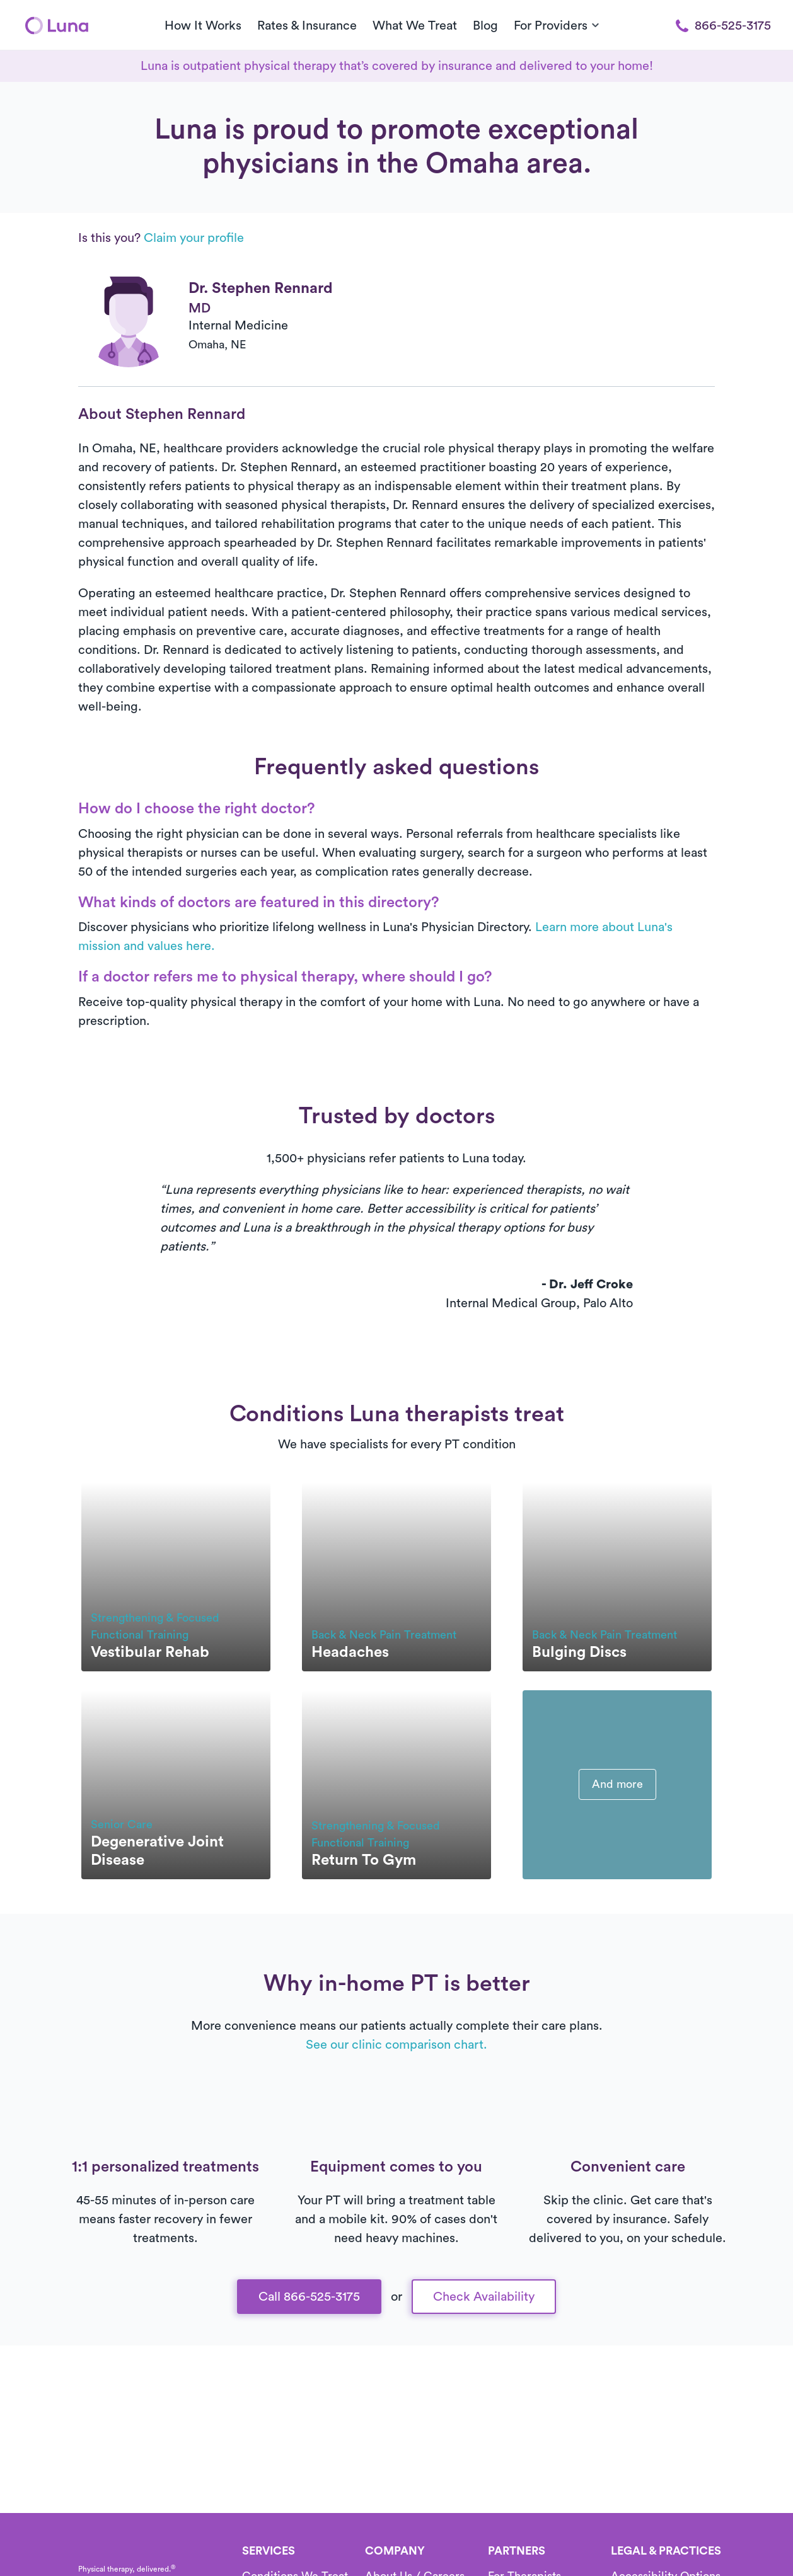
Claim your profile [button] (194, 238)
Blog (485, 26)
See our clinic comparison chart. (396, 2045)
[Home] (56, 25)
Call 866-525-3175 (309, 2297)
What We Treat (415, 26)
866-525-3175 (723, 26)
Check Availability (484, 2297)
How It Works (203, 26)
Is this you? (161, 238)
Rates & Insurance (307, 26)
